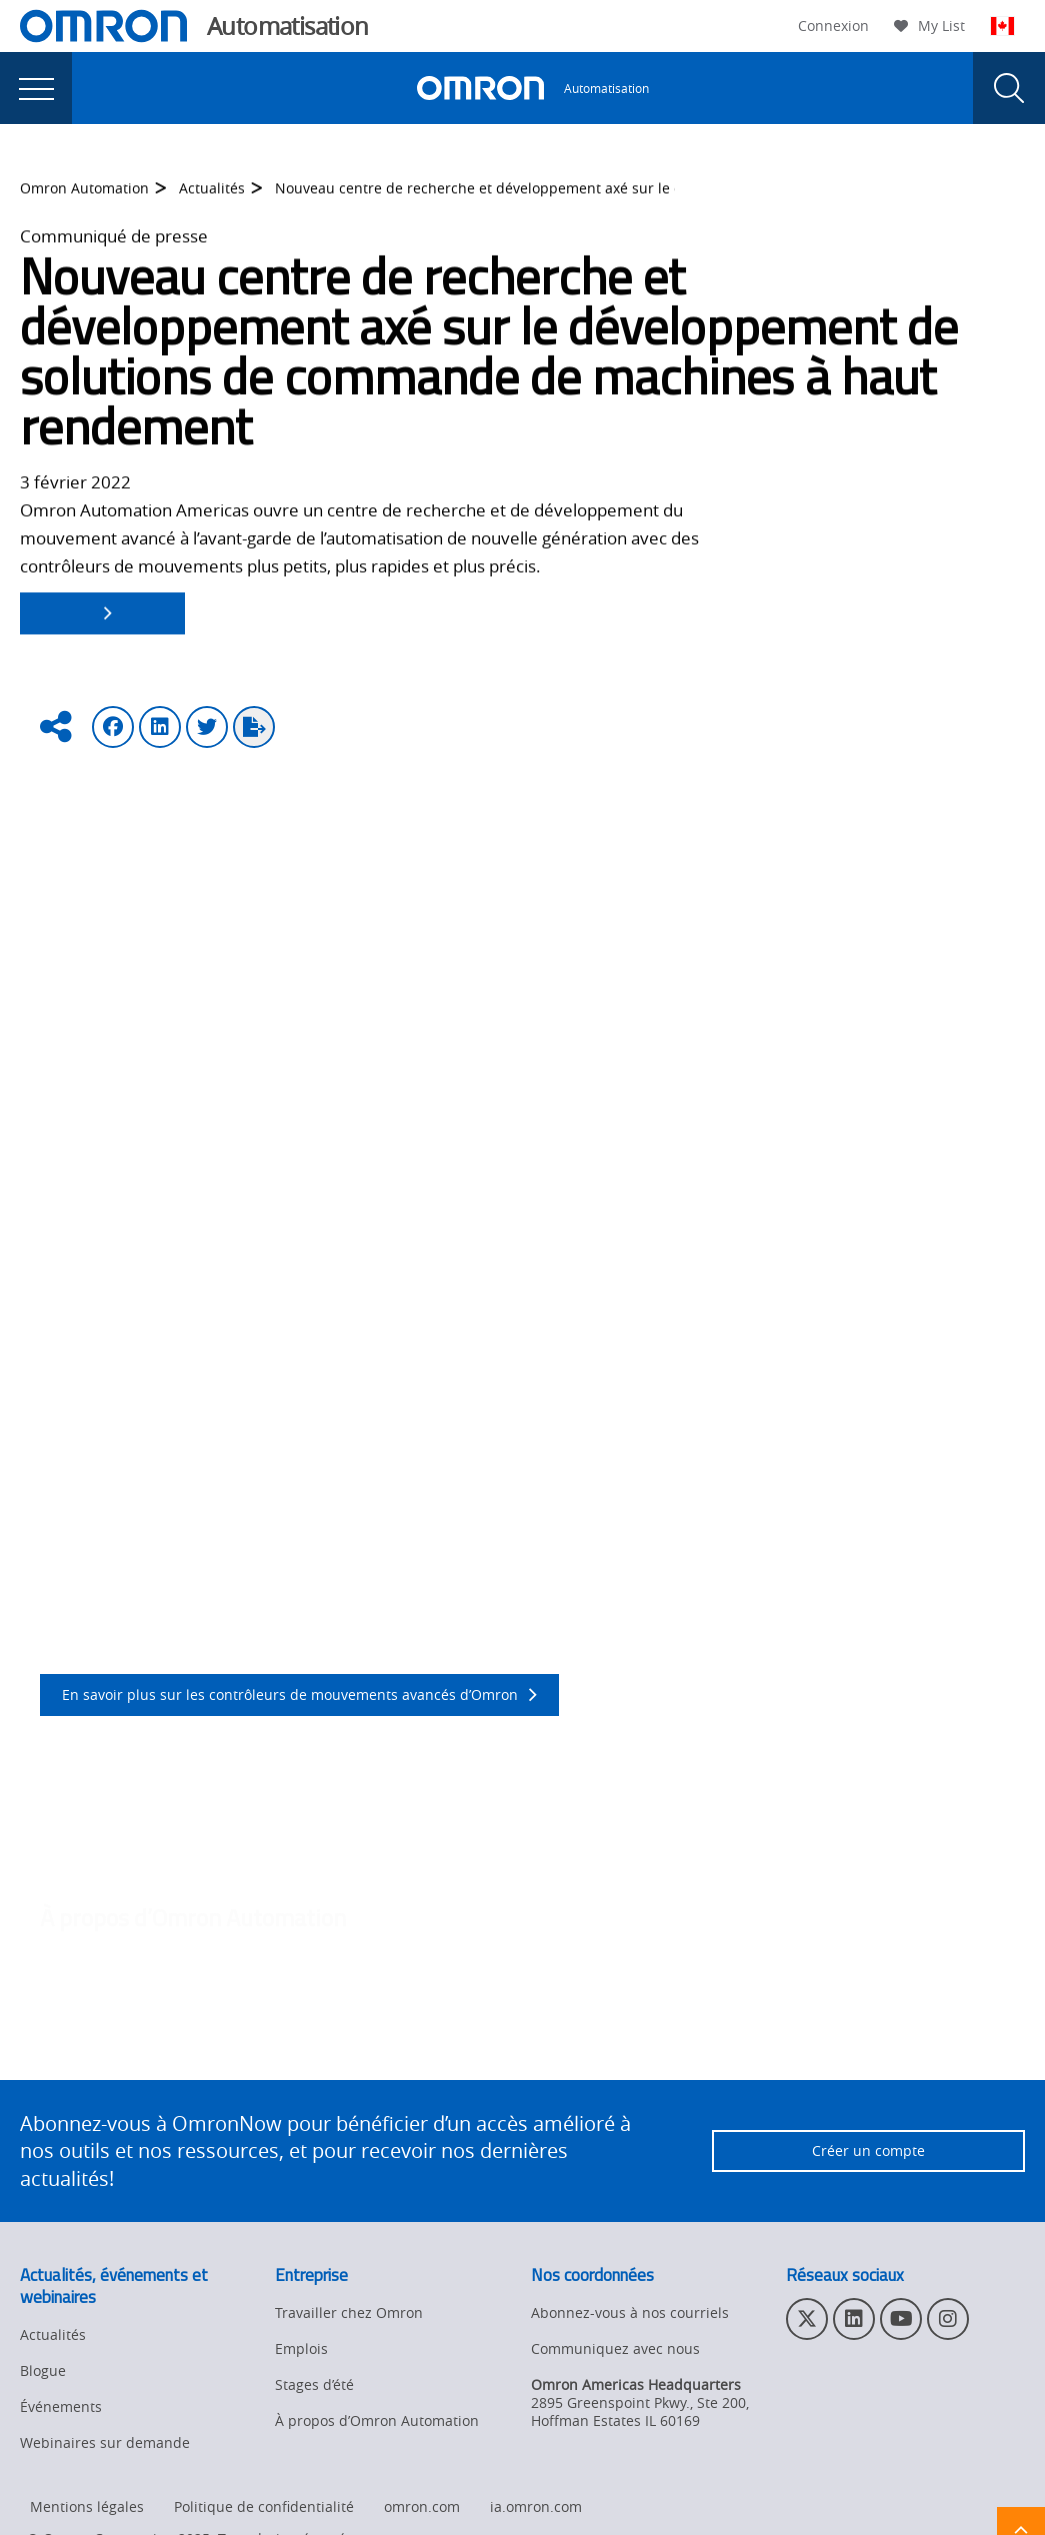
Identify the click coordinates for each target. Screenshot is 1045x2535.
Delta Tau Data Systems (551, 1045)
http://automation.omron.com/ (161, 2048)
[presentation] (36, 88)
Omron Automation (84, 202)
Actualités (212, 202)
